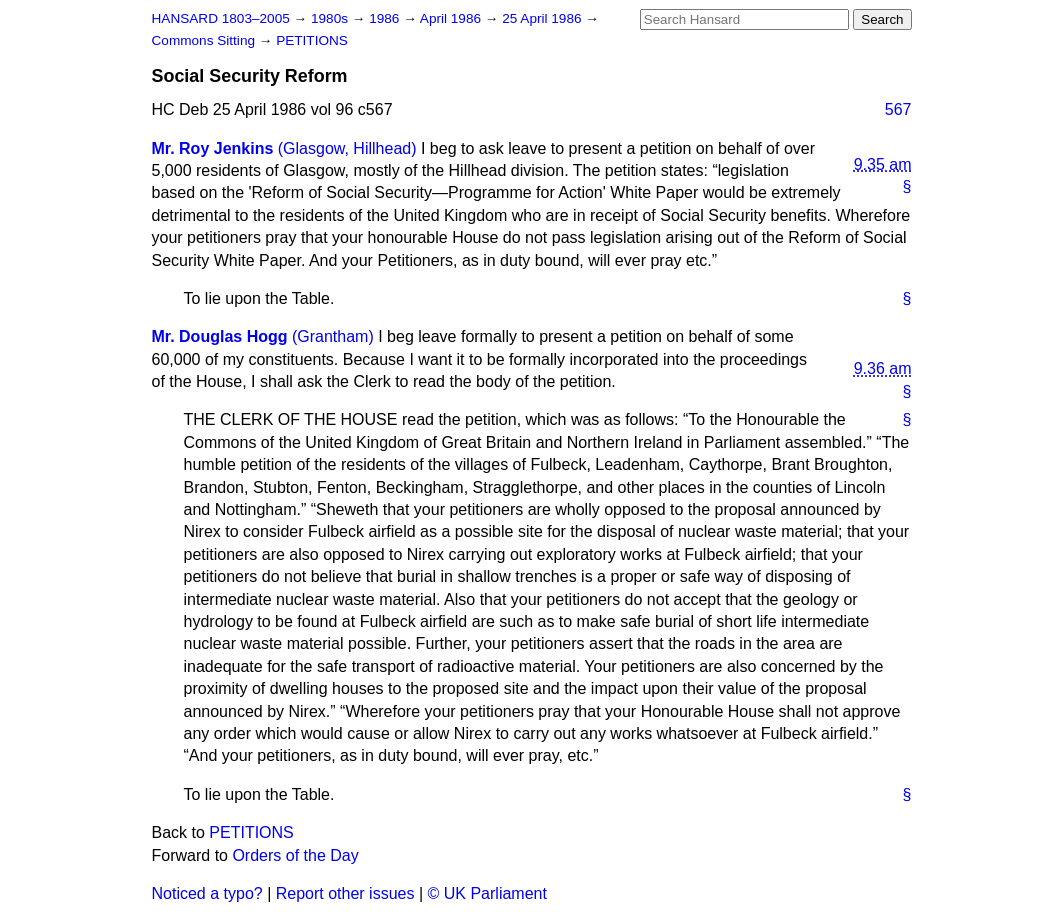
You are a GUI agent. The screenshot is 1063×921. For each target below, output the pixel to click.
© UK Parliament (487, 893)
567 (898, 109)
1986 (386, 18)
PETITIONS (312, 40)
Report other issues (345, 893)
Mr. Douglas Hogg (220, 336)
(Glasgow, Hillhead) (347, 148)
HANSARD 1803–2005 (221, 18)
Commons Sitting (205, 40)
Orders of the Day (295, 855)
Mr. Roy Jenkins (213, 148)
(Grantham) (333, 336)
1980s (331, 18)
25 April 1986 (543, 18)
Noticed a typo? (207, 893)
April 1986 (452, 18)
